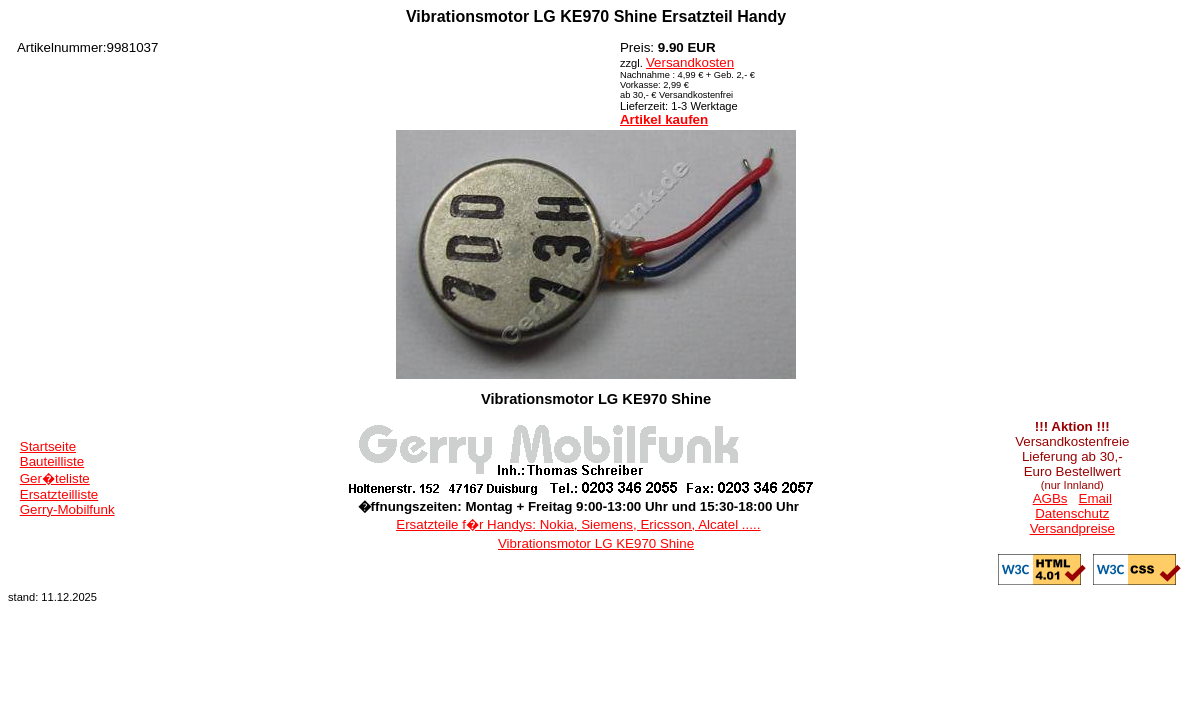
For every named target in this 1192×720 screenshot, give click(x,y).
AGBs (1050, 498)
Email (1095, 498)
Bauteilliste (52, 461)
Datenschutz (1072, 513)
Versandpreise (1072, 528)
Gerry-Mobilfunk (67, 509)
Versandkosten (690, 62)
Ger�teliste (55, 478)
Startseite (48, 446)
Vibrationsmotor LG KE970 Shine (596, 543)
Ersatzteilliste (59, 494)
